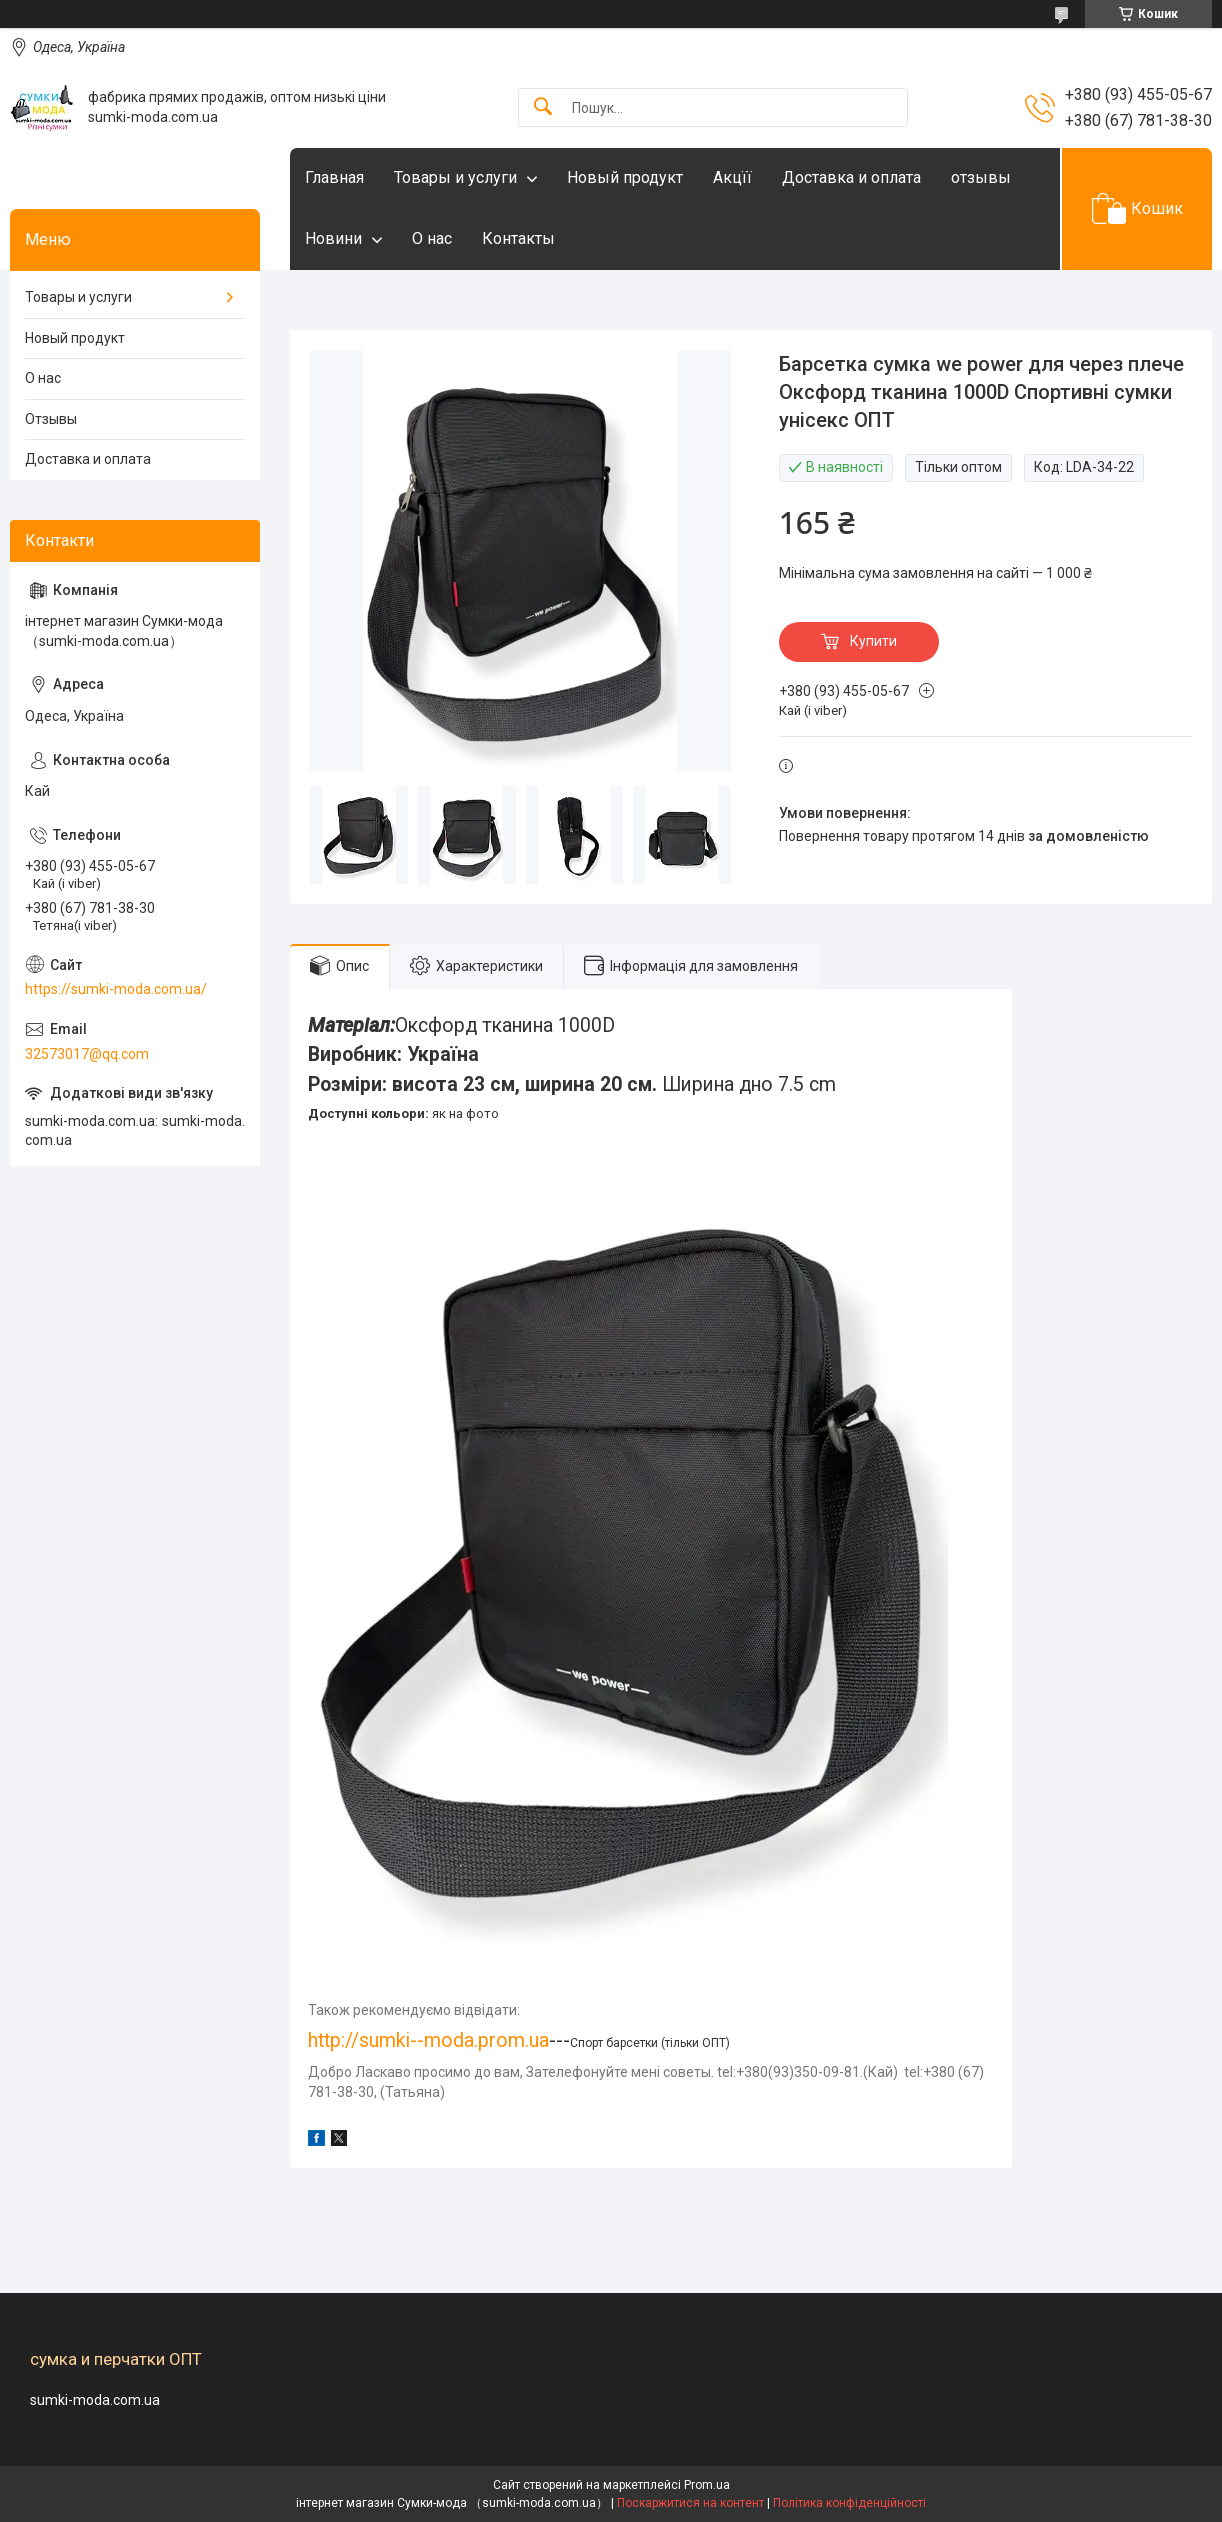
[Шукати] (543, 107)
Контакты (518, 238)
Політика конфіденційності (849, 2503)
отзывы (981, 177)
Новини (333, 238)
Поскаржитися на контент (690, 2503)
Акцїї (732, 177)
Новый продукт (625, 177)
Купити (873, 641)
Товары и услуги (455, 177)
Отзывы (51, 419)
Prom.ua (707, 2485)
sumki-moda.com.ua (95, 2400)
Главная (334, 177)
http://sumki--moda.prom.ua (428, 2040)
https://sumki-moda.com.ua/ (116, 989)
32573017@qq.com (87, 1054)
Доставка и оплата (851, 177)
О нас (432, 238)
